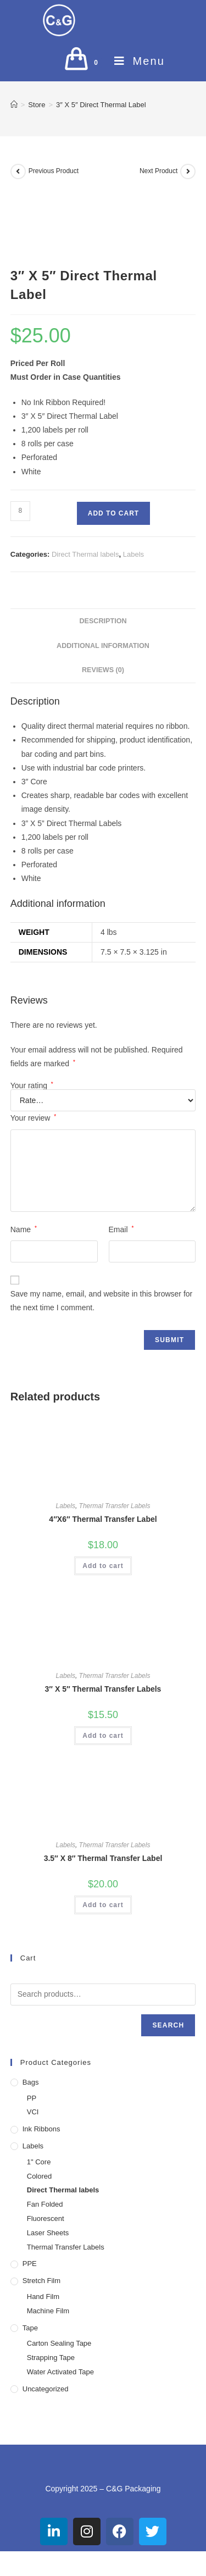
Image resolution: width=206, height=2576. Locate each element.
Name (23, 1229)
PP (31, 2098)
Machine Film (48, 2311)
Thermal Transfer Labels (115, 1506)
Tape (30, 2328)
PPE (30, 2263)
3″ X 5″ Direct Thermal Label (101, 105)
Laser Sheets (48, 2233)
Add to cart (113, 513)
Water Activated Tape (60, 2372)
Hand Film (43, 2296)
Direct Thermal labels (85, 554)
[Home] (14, 105)
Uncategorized (46, 2389)
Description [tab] (102, 621)
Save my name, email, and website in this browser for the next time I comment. (101, 1300)
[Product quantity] (20, 511)
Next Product (158, 171)
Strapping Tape (51, 2357)
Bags (31, 2082)
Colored (39, 2176)
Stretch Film (41, 2280)
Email (121, 1229)
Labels (133, 554)
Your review (33, 1118)
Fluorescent (45, 2218)
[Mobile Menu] (135, 61)
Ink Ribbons (41, 2129)
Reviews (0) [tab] (103, 670)
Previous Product (54, 171)
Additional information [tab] (103, 646)
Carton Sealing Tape (59, 2343)
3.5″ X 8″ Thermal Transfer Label (103, 1858)
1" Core (39, 2162)
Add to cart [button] (102, 1566)
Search (168, 2025)
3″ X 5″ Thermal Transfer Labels (103, 1689)
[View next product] (188, 171)
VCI (33, 2112)
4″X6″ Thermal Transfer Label (103, 1519)
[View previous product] (18, 171)
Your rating (31, 1085)
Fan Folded (45, 2204)
